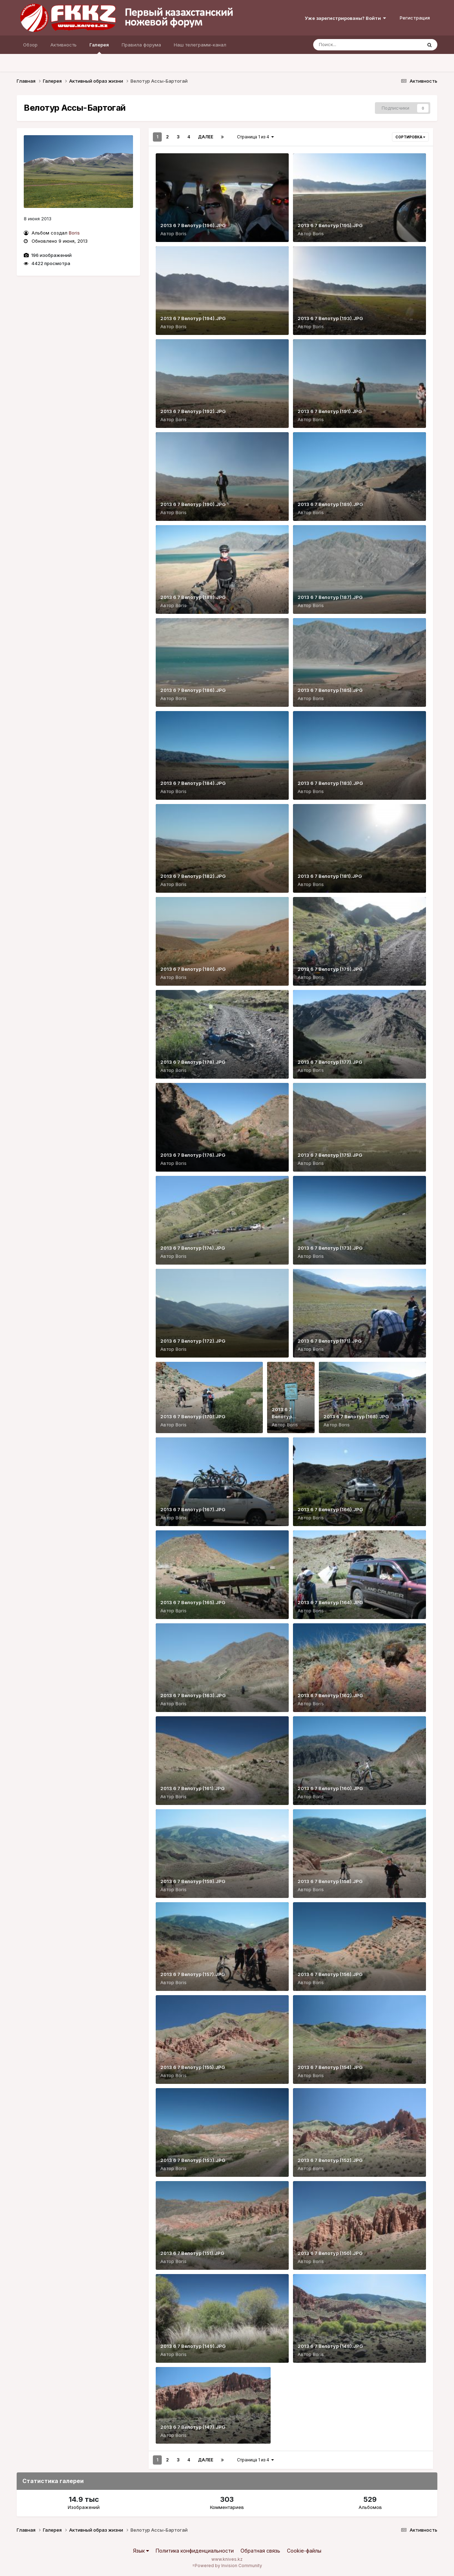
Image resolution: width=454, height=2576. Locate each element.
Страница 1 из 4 (255, 136)
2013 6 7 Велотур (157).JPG (192, 1974)
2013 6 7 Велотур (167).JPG (192, 1509)
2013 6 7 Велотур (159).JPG (192, 1881)
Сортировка (410, 137)
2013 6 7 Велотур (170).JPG (192, 1416)
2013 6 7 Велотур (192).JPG (193, 411)
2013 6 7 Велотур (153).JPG (192, 2160)
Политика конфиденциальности (195, 2551)
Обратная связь (260, 2551)
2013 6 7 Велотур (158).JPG (330, 1881)
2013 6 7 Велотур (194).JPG (193, 318)
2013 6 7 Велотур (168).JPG (356, 1416)
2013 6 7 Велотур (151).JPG (192, 2253)
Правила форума (141, 45)
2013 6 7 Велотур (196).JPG (193, 225)
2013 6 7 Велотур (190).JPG (193, 504)
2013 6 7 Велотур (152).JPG (330, 2160)
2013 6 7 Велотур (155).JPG (192, 2067)
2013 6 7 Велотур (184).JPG (193, 783)
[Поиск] (354, 44)
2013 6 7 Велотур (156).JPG (330, 1974)
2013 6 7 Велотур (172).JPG (192, 1341)
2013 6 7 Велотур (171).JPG (329, 1341)
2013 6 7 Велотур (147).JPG (192, 2427)
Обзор (30, 45)
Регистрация (415, 18)
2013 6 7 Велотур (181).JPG (330, 876)
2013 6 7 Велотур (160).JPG (330, 1788)
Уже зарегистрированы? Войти (345, 18)
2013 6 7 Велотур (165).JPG (192, 1602)
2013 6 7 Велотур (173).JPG (330, 1248)
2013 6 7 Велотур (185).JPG (330, 690)
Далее (205, 136)
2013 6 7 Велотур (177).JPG (330, 1062)
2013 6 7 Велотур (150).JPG (330, 2253)
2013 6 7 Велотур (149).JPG (193, 2346)
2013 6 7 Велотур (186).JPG (193, 690)
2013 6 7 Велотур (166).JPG (330, 1509)
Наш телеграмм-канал (200, 45)
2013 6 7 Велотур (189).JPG (330, 504)
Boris (74, 233)
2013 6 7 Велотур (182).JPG (193, 876)
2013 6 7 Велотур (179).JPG (330, 969)
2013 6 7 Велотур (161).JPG (192, 1788)
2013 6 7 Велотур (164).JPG (330, 1602)
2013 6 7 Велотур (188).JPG (193, 597)
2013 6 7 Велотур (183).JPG (330, 783)
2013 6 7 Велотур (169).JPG (283, 1416)
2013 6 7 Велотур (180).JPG (193, 969)
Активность (63, 45)
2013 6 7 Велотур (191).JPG (330, 411)
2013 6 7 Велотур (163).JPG (193, 1695)
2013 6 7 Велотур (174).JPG (192, 1248)
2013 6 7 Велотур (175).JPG (330, 1155)
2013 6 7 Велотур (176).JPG (192, 1155)
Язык (141, 2551)
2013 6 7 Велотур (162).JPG (330, 1695)
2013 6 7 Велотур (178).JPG (192, 1062)
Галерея (99, 48)
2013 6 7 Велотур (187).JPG (330, 597)
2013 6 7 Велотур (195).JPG (330, 225)
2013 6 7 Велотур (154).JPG (330, 2067)
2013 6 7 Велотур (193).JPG (330, 318)
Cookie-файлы (304, 2551)
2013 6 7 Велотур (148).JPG (330, 2346)
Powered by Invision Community (228, 2565)
